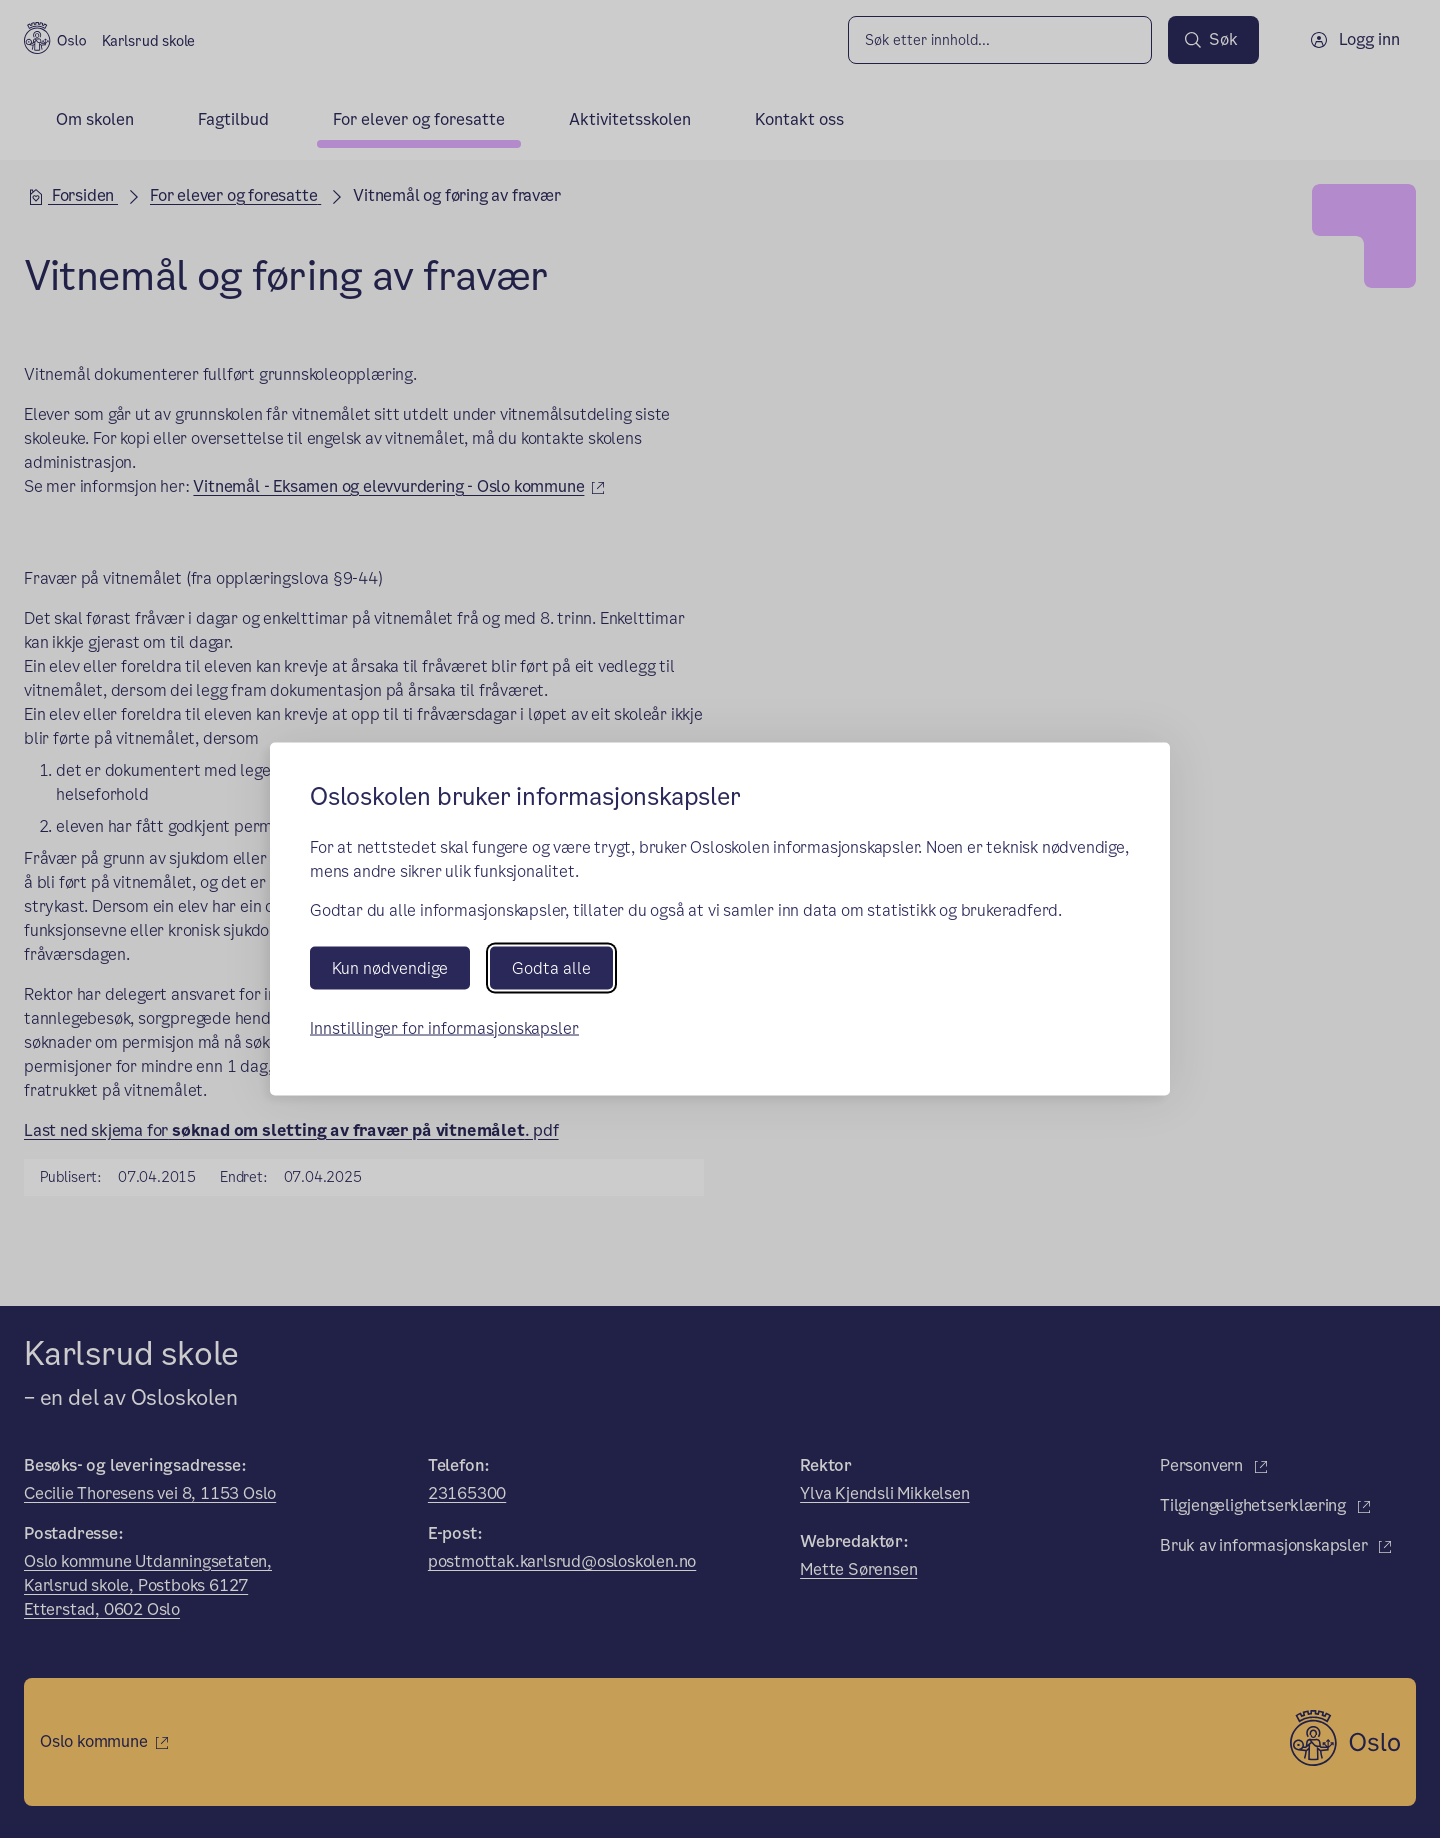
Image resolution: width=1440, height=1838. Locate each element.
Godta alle (551, 967)
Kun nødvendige (390, 967)
